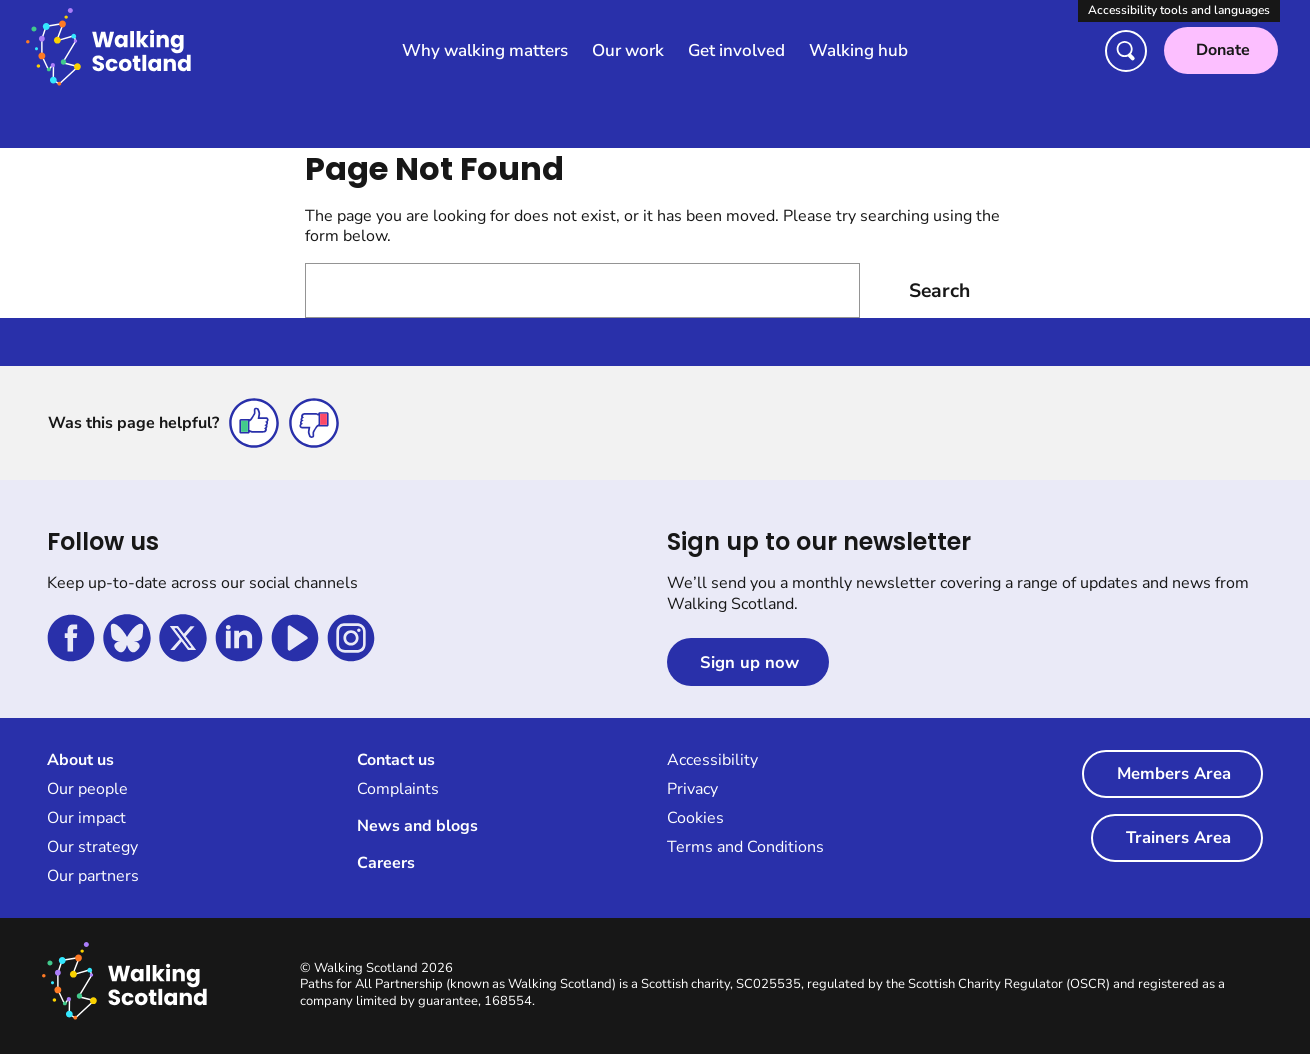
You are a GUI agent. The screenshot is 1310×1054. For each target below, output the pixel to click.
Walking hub (858, 50)
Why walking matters (485, 50)
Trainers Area (1177, 841)
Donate (1223, 50)
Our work (628, 50)
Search (937, 291)
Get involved (736, 50)
